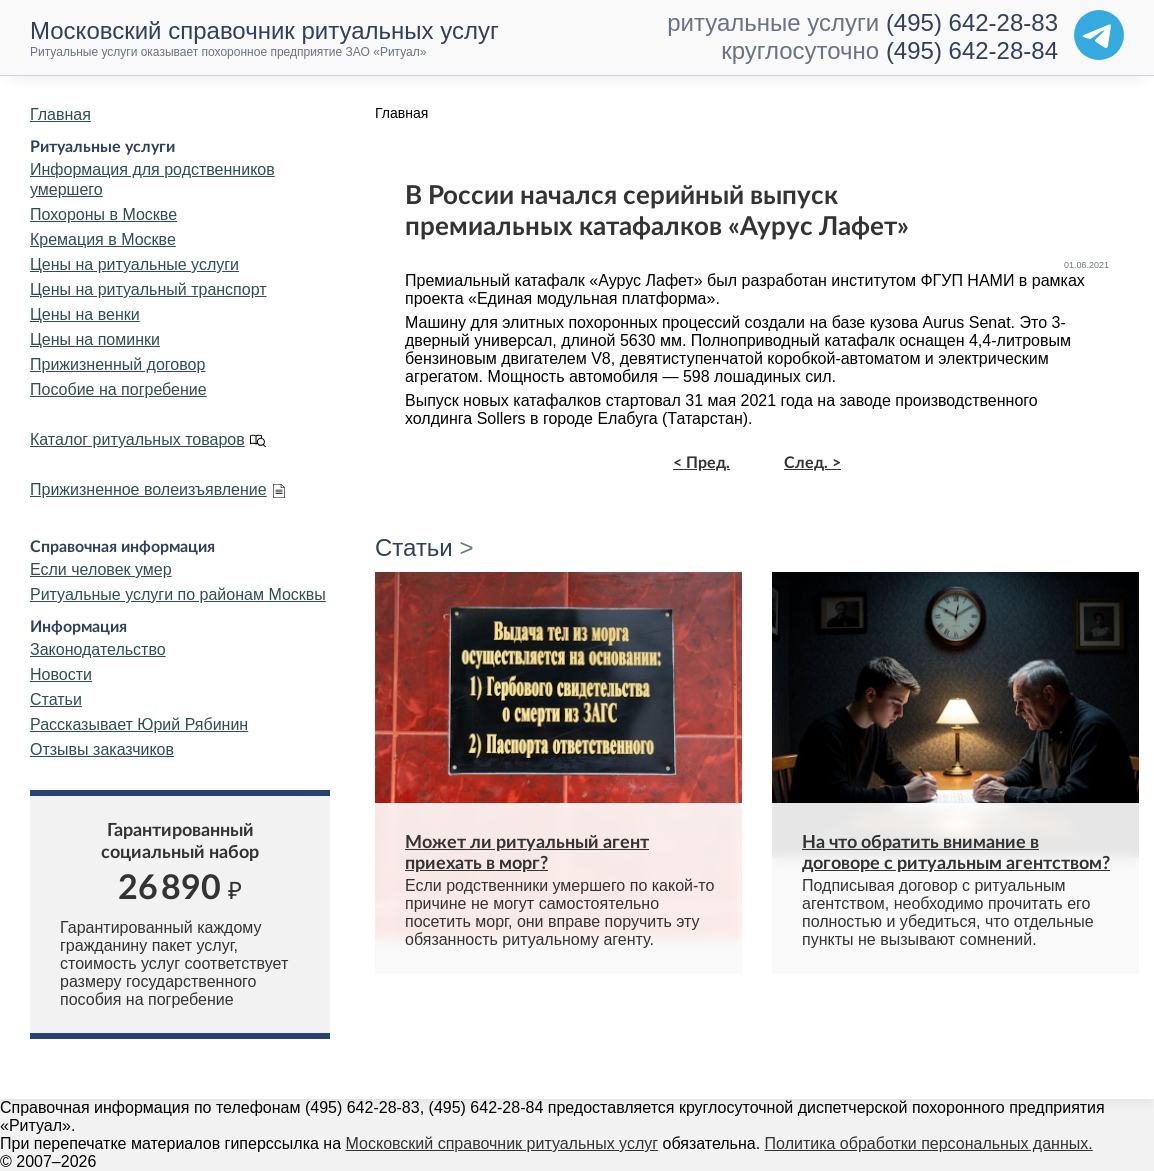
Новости (61, 674)
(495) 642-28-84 (972, 50)
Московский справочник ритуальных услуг (502, 1143)
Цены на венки (85, 314)
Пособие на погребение (118, 389)
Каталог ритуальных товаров (137, 439)
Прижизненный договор (117, 364)
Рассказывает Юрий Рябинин (139, 724)
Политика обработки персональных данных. (929, 1143)
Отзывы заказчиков (102, 749)
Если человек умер (101, 569)
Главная (60, 114)
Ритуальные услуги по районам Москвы (178, 594)
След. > (812, 463)
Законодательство (98, 649)
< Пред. (701, 463)
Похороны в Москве (103, 214)
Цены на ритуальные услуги (134, 264)
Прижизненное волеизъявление (148, 489)
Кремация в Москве (103, 239)
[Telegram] (1099, 35)
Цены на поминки (95, 339)
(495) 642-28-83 (972, 22)
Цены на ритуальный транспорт (148, 289)
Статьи (56, 699)
